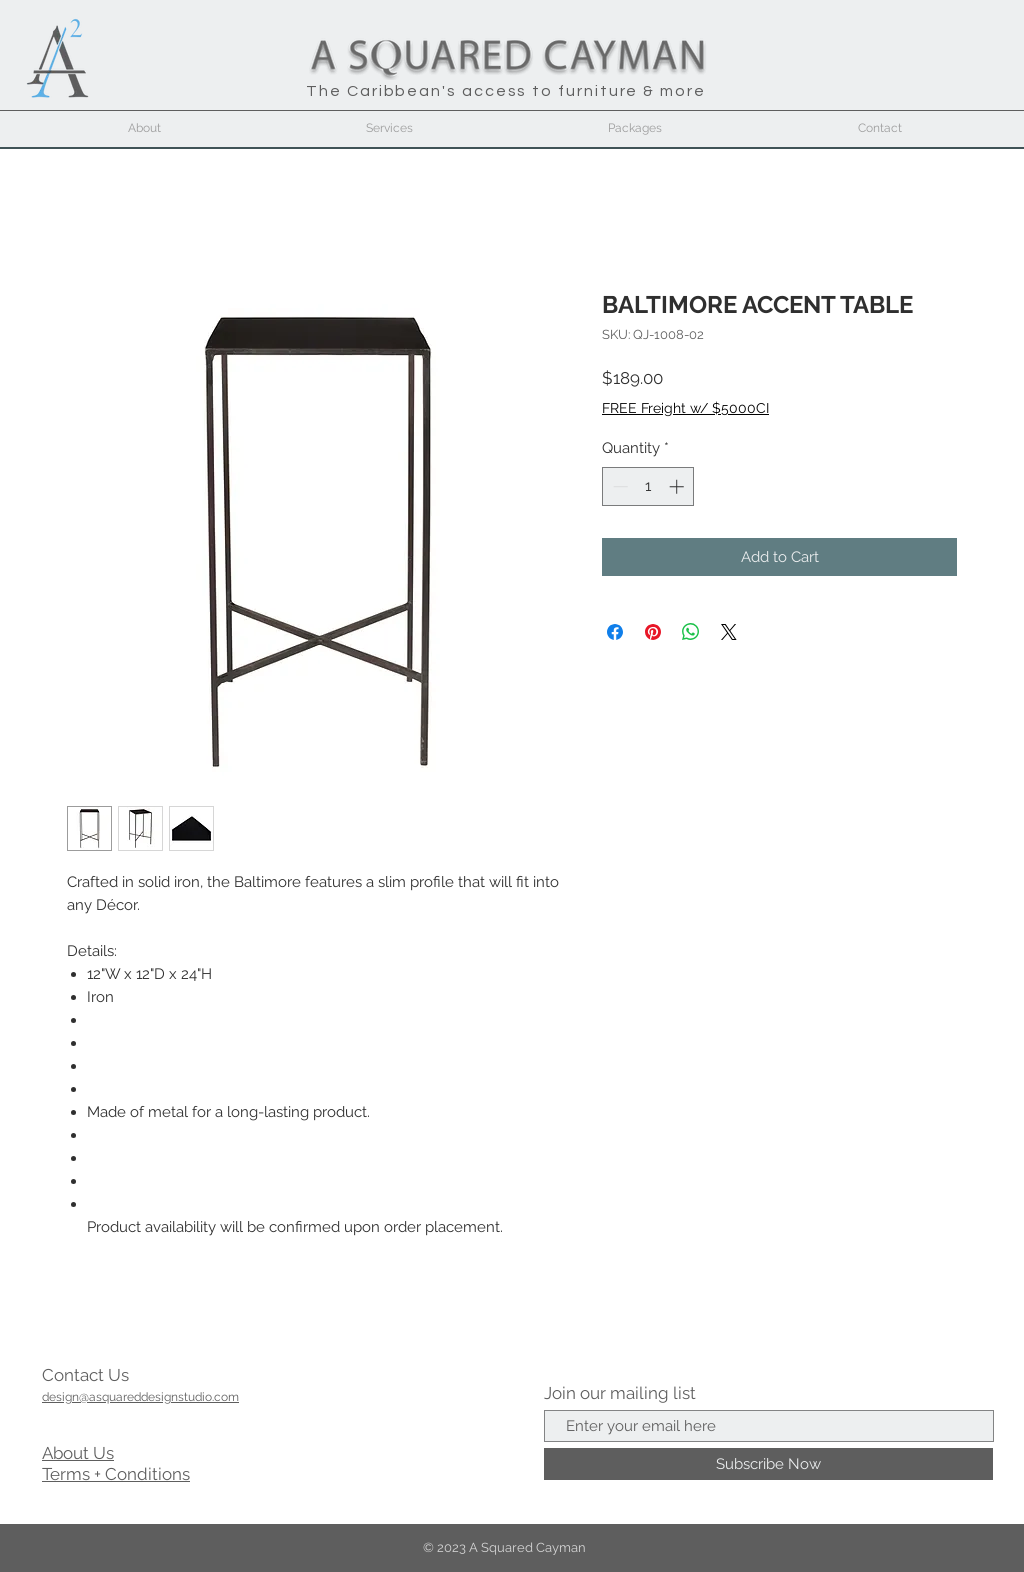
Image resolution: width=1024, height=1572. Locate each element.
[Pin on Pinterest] (653, 632)
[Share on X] (729, 632)
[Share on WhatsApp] (691, 632)
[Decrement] (618, 486)
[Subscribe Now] (768, 1464)
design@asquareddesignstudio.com (140, 1397)
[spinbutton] (648, 486)
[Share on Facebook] (615, 632)
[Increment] (678, 486)
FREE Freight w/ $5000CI (685, 408)
